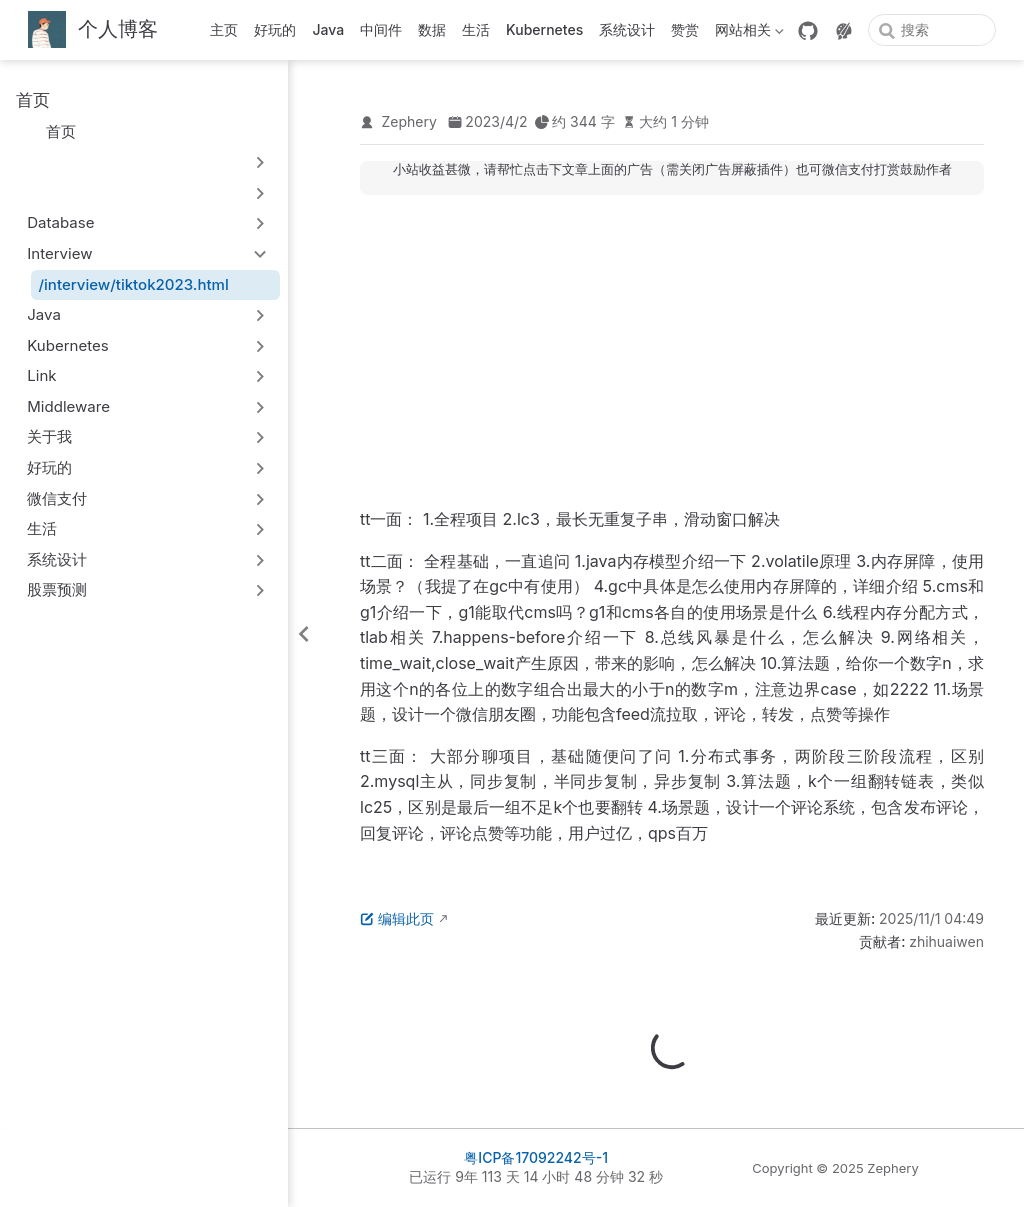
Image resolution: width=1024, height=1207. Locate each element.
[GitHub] (808, 31)
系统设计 (627, 29)
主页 (224, 29)
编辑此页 (397, 918)
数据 (432, 29)
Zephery (409, 121)
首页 (51, 131)
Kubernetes (544, 29)
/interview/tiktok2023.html (134, 284)
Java (328, 29)
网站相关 (749, 33)
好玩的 (275, 29)
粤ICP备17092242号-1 (536, 1157)
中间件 (381, 29)
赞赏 (685, 29)
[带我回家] (93, 30)
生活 (476, 29)
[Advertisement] (672, 351)
